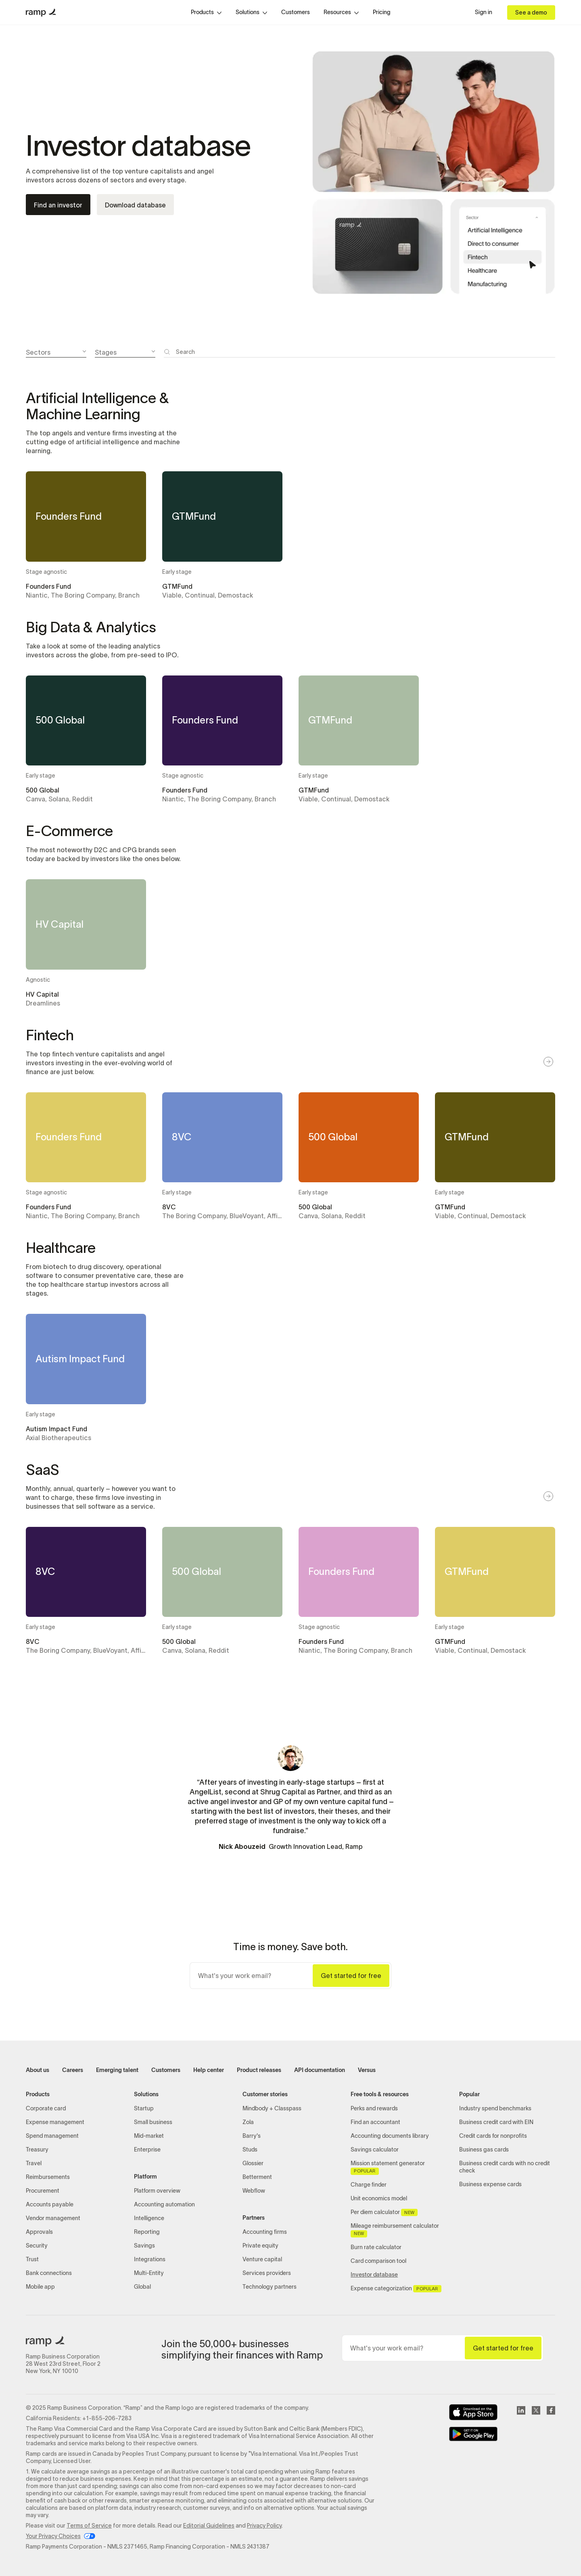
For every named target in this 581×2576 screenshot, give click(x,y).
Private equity (260, 2246)
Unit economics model (379, 2198)
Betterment (257, 2177)
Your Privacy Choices (53, 2536)
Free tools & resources (380, 2094)
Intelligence (149, 2218)
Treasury (37, 2150)
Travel (34, 2163)
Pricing (382, 12)
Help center (208, 2070)
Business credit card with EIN (496, 2122)
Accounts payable (49, 2205)
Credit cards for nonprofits (493, 2136)
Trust (32, 2259)
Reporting (147, 2232)
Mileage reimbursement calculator (395, 2230)
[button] (206, 12)
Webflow (253, 2191)
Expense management (55, 2122)
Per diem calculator (384, 2212)
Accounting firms (264, 2232)
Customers (295, 12)
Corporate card (46, 2109)
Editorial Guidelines (208, 2525)
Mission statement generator (388, 2167)
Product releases (259, 2070)
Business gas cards (484, 2150)
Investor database (374, 2275)
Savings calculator (375, 2150)
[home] (41, 12)
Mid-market (149, 2136)
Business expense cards (490, 2184)
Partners (253, 2218)
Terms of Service (89, 2525)
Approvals (39, 2232)
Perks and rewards (374, 2109)
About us (37, 2070)
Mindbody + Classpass (271, 2109)
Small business (153, 2122)
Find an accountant (375, 2122)
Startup (144, 2109)
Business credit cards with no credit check (504, 2167)
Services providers (266, 2273)
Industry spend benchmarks (495, 2109)
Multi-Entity (149, 2273)
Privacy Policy (264, 2525)
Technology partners (269, 2287)
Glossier (252, 2163)
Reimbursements (48, 2177)
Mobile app (40, 2287)
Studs (249, 2150)
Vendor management (53, 2218)
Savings (144, 2246)
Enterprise (147, 2150)
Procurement (42, 2191)
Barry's (251, 2136)
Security (37, 2246)
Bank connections (49, 2273)
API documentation (319, 2070)
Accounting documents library (390, 2136)
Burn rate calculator (376, 2247)
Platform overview (157, 2191)
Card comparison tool (378, 2261)
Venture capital (262, 2259)
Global (142, 2287)
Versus (367, 2070)
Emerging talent (117, 2070)
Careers (72, 2070)
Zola (248, 2122)
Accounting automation (164, 2205)
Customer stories (265, 2094)
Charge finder (369, 2185)
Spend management (52, 2136)
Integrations (149, 2259)
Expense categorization (396, 2288)
